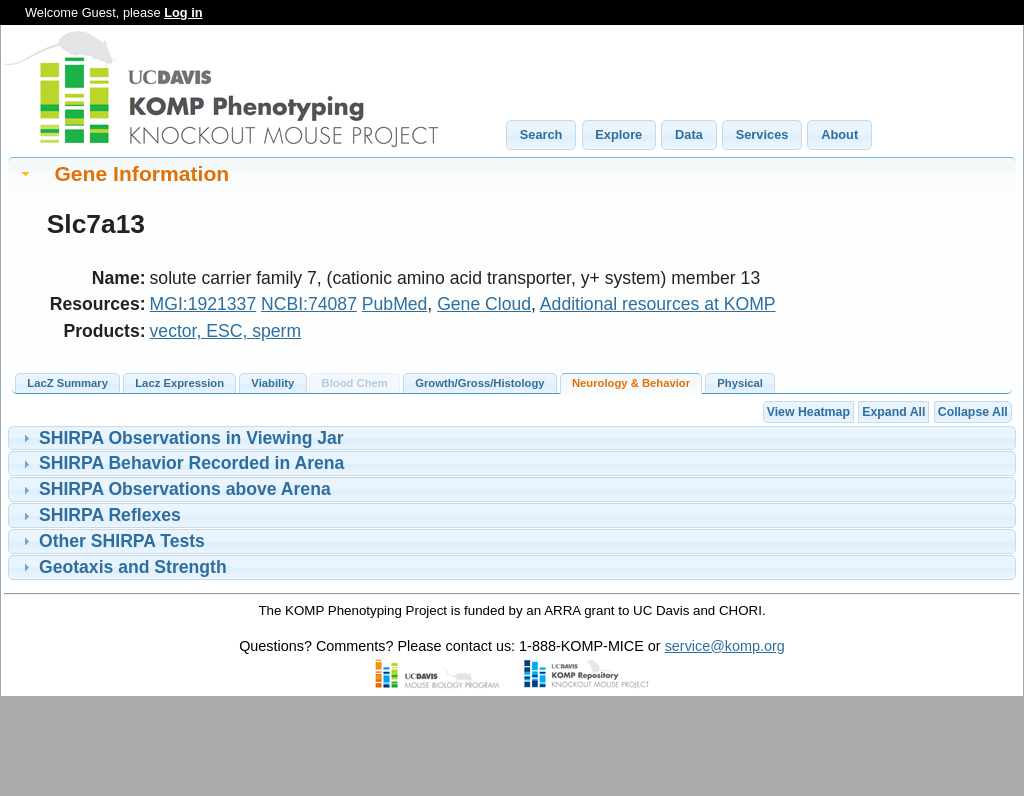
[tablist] (512, 438)
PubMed (395, 304)
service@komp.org (725, 646)
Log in (183, 12)
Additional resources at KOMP (658, 304)
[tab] (512, 173)
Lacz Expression (179, 383)
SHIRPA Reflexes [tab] (99, 515)
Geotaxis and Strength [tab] (122, 567)
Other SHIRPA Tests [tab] (111, 541)
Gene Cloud (484, 304)
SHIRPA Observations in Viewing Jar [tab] (181, 438)
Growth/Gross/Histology (479, 383)
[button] (541, 135)
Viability (272, 383)
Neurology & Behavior (631, 383)
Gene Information (141, 173)
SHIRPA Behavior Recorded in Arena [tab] (181, 463)
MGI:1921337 (203, 304)
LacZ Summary (67, 383)
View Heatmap (808, 412)
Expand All (893, 412)
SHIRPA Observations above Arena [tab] (174, 489)
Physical (740, 383)
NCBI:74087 (309, 304)
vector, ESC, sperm (226, 331)
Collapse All (973, 412)
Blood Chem (355, 383)
